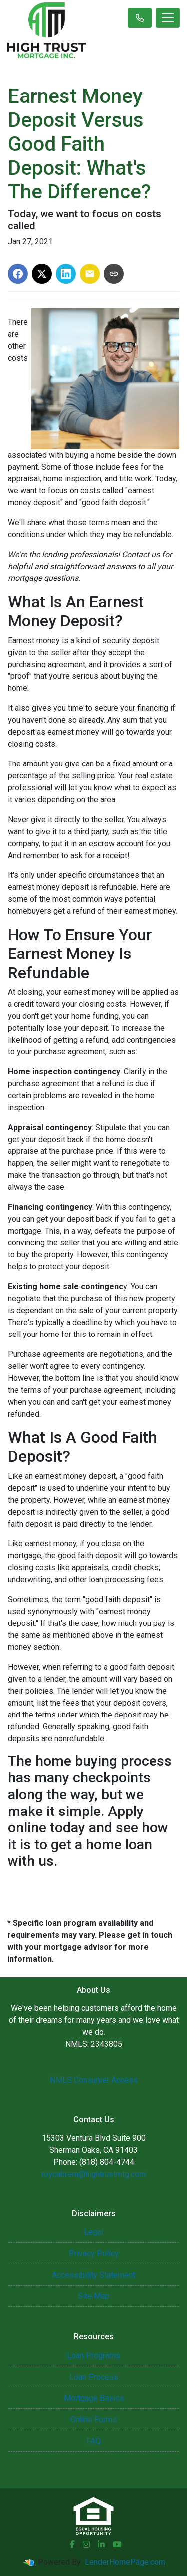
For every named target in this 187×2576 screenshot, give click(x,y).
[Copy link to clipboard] (114, 274)
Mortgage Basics (94, 2398)
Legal (93, 2232)
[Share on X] (42, 274)
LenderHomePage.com (125, 2562)
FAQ (93, 2441)
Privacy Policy (94, 2253)
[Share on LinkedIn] (66, 274)
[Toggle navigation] (168, 18)
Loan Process (93, 2377)
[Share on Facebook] (18, 274)
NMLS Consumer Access (94, 2080)
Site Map (93, 2296)
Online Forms (93, 2419)
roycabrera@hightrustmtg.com (93, 2174)
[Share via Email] (90, 274)
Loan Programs (93, 2355)
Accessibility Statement (93, 2275)
